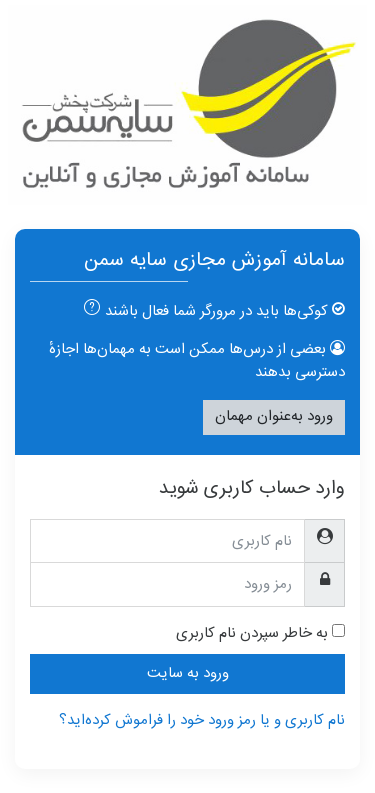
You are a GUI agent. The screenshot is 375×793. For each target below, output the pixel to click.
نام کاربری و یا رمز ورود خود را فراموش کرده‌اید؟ (202, 720)
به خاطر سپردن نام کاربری (252, 634)
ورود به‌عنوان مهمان (274, 416)
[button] (88, 311)
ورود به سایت (188, 673)
